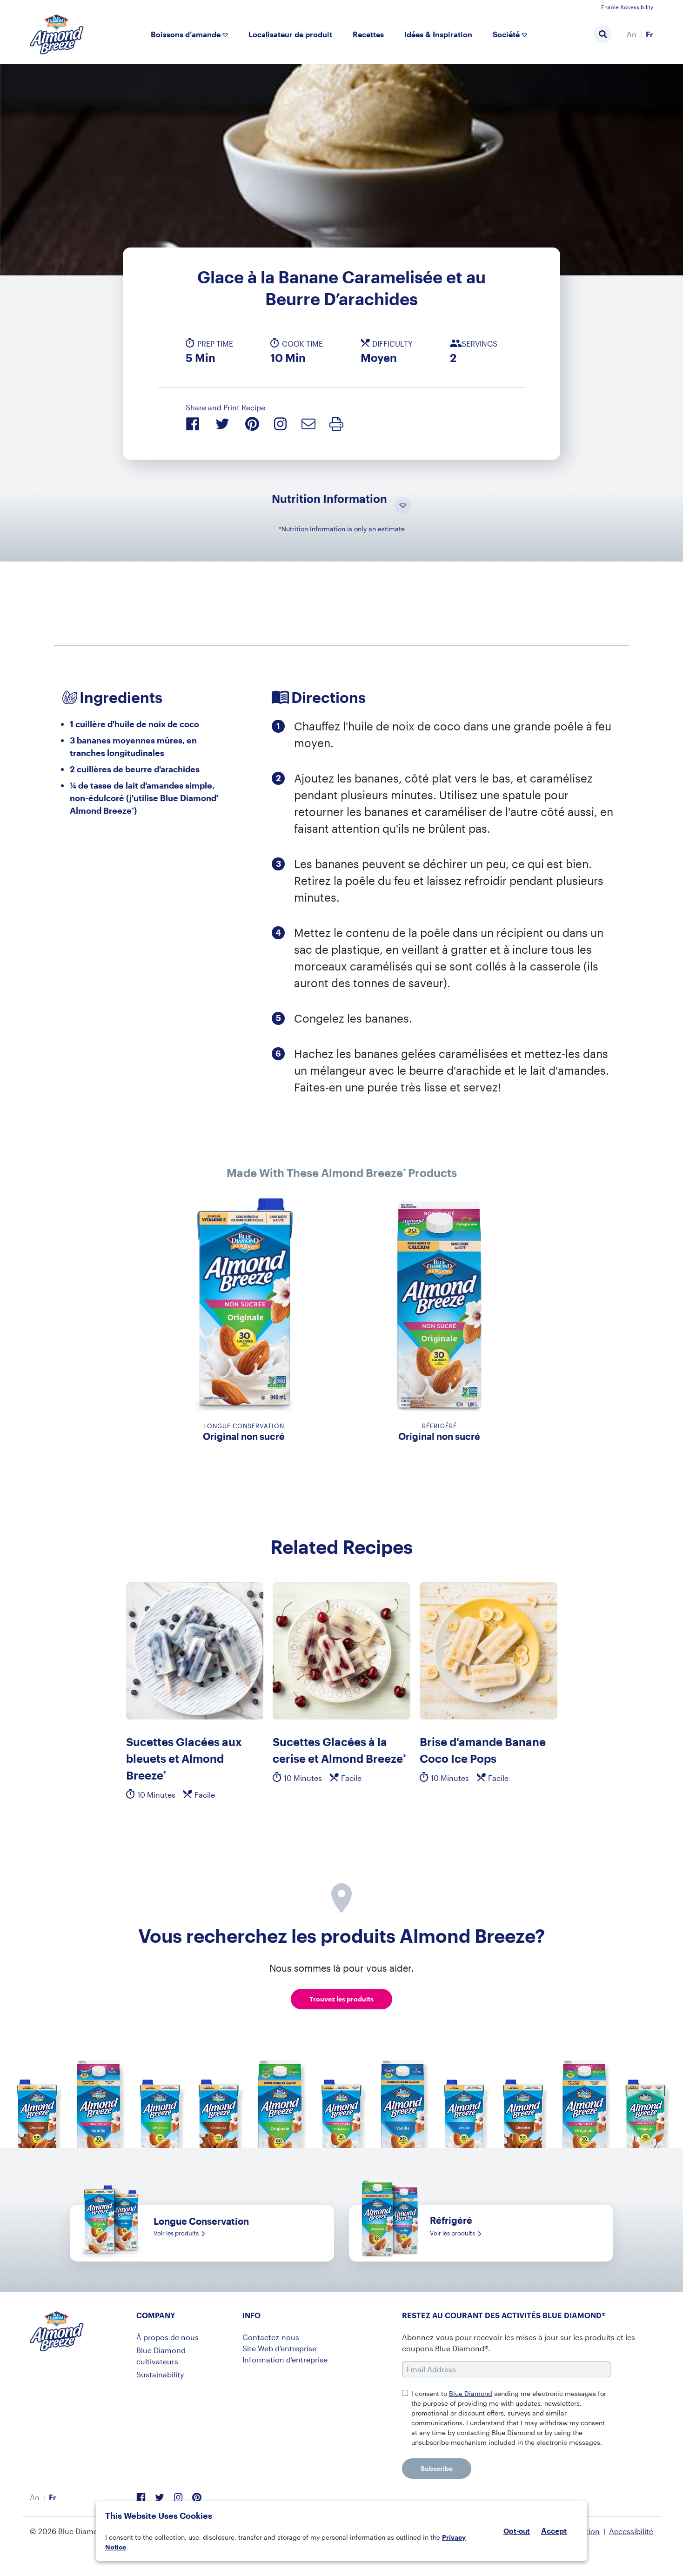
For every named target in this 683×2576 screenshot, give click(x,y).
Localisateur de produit (290, 34)
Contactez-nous (270, 2337)
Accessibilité (631, 2531)
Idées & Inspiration (438, 34)
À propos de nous (167, 2337)
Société (506, 34)
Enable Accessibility (627, 7)
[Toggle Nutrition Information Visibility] (403, 506)
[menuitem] (631, 34)
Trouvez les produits (341, 1999)
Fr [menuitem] (649, 34)
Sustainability (160, 2374)
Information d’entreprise (285, 2359)
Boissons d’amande (186, 34)
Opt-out (516, 2531)
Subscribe (437, 2468)
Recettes (368, 34)
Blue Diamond (470, 2393)
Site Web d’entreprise (279, 2348)
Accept (554, 2531)
